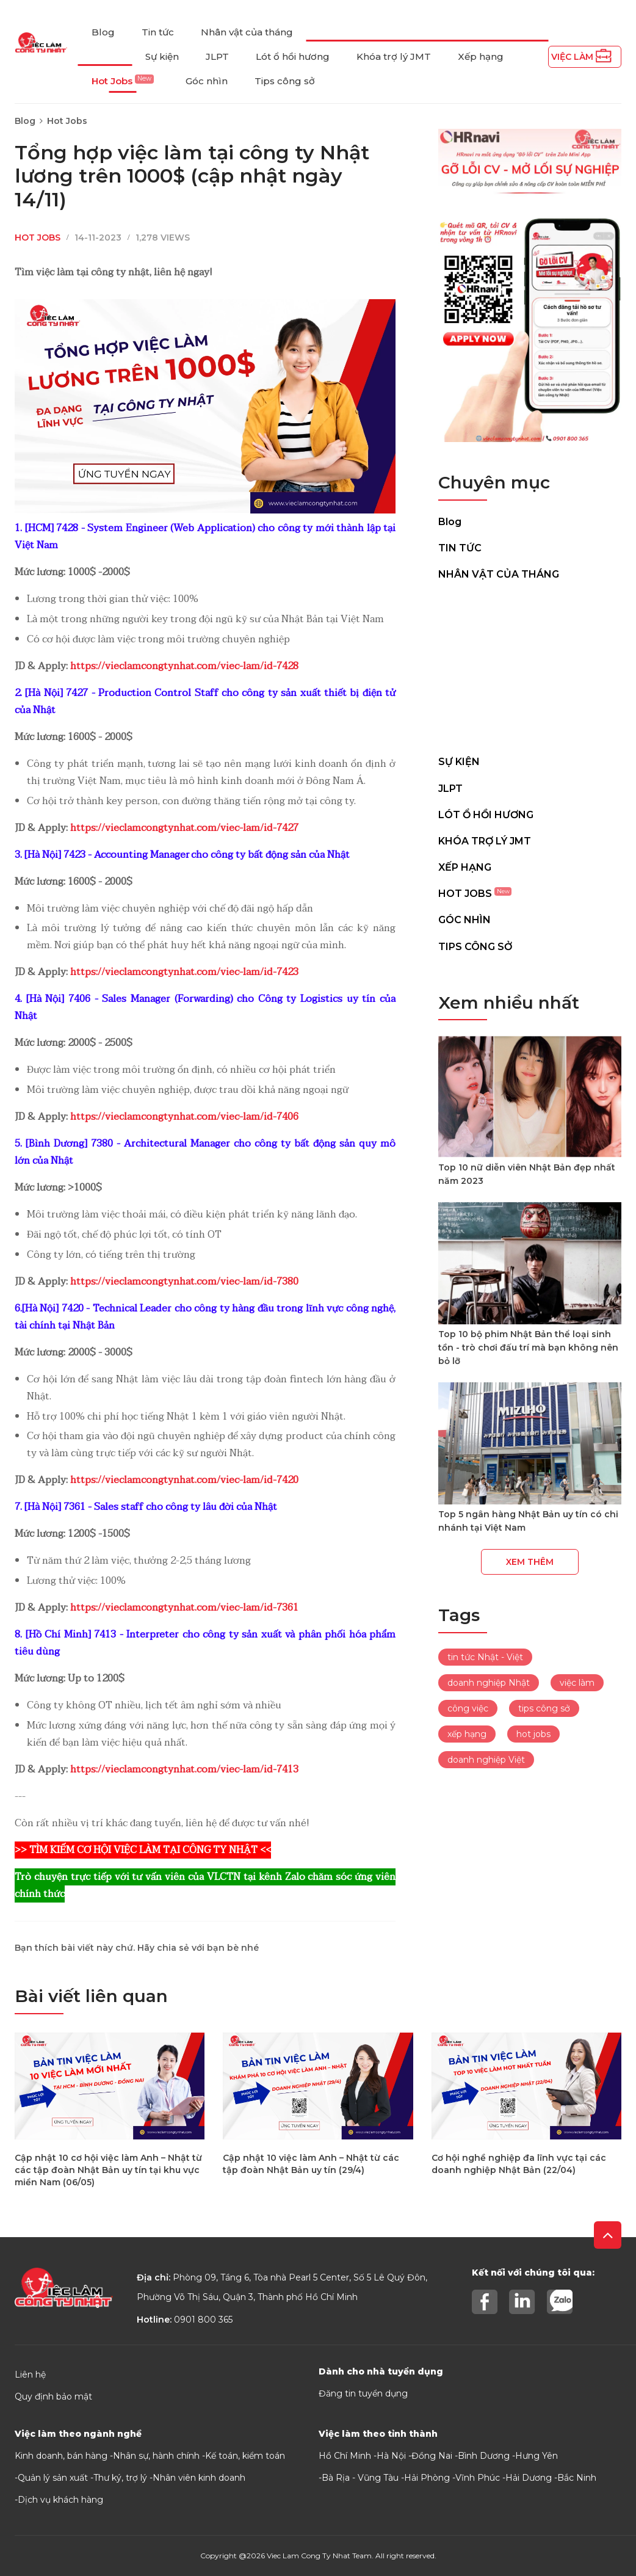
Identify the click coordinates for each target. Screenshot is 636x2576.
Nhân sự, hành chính (156, 2455)
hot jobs (533, 1734)
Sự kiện (162, 56)
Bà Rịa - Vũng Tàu (360, 2477)
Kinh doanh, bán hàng (61, 2455)
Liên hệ (30, 2374)
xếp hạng (466, 1734)
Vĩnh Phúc (477, 2477)
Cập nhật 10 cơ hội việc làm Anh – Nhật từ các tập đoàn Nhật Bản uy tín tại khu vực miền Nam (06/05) (108, 2170)
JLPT (217, 56)
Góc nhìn (207, 81)
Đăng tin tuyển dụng (363, 2393)
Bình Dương (484, 2455)
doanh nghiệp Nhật (488, 1682)
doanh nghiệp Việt (486, 1759)
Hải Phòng (427, 2477)
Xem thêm (530, 1561)
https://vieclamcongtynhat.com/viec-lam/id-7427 (184, 827)
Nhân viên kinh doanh (199, 2477)
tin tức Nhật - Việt (485, 1657)
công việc (467, 1708)
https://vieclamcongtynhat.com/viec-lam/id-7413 (184, 1769)
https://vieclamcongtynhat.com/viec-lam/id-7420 (184, 1480)
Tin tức (158, 32)
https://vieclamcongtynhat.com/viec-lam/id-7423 (184, 972)
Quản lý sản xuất (53, 2477)
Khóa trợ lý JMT (393, 56)
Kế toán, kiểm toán (245, 2455)
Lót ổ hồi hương (293, 56)
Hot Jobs (123, 81)
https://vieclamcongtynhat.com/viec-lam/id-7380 (184, 1281)
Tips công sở (285, 81)
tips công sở (544, 1708)
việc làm (577, 1682)
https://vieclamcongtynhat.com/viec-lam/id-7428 (184, 666)
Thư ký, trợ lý (120, 2477)
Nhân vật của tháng (247, 32)
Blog (103, 32)
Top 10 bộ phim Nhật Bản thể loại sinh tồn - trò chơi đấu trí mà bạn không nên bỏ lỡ (528, 1347)
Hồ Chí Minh (345, 2455)
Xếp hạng (481, 56)
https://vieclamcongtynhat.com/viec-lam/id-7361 (184, 1607)
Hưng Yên (536, 2455)
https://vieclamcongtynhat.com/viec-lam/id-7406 (184, 1116)
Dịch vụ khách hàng (60, 2499)
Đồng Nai (431, 2455)
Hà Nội (391, 2455)
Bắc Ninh (576, 2477)
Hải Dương (528, 2477)
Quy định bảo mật (53, 2396)
